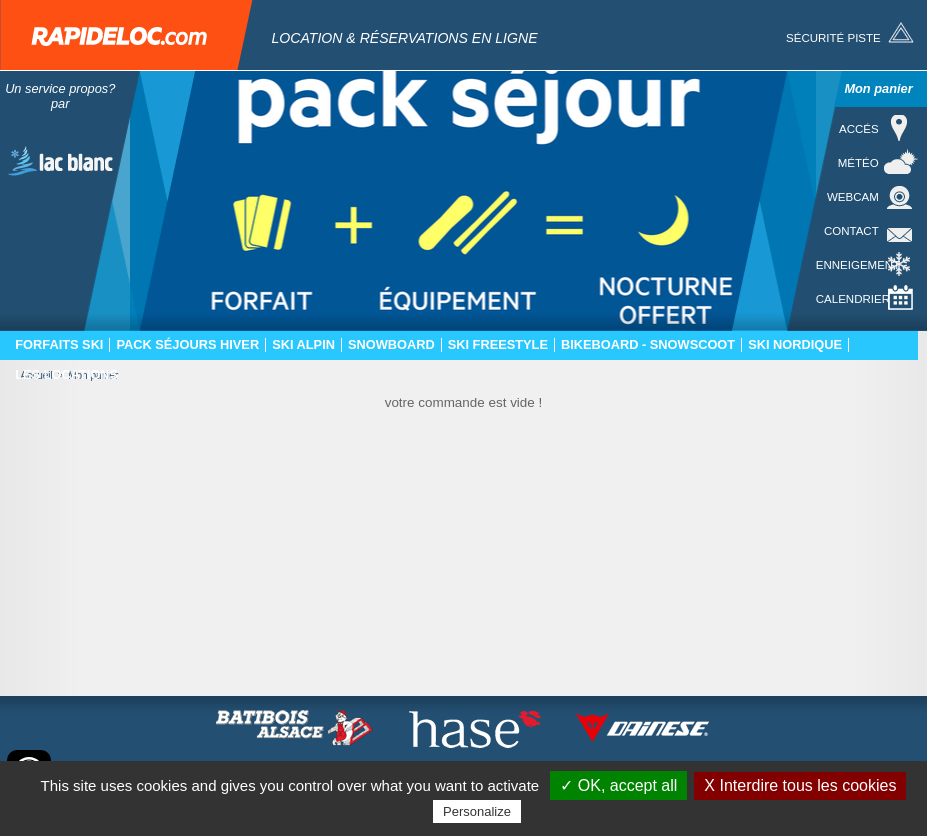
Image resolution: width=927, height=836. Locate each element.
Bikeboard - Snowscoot (648, 345)
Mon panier (878, 88)
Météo (858, 163)
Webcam (853, 197)
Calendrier (853, 299)
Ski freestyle (498, 345)
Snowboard (391, 345)
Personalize (477, 811)
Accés (859, 129)
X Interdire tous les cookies (800, 785)
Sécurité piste (833, 38)
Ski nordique (795, 345)
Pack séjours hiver (187, 345)
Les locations (66, 375)
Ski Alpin (303, 345)
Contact (851, 231)
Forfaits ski (59, 345)
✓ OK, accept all (618, 785)
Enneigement (858, 265)
